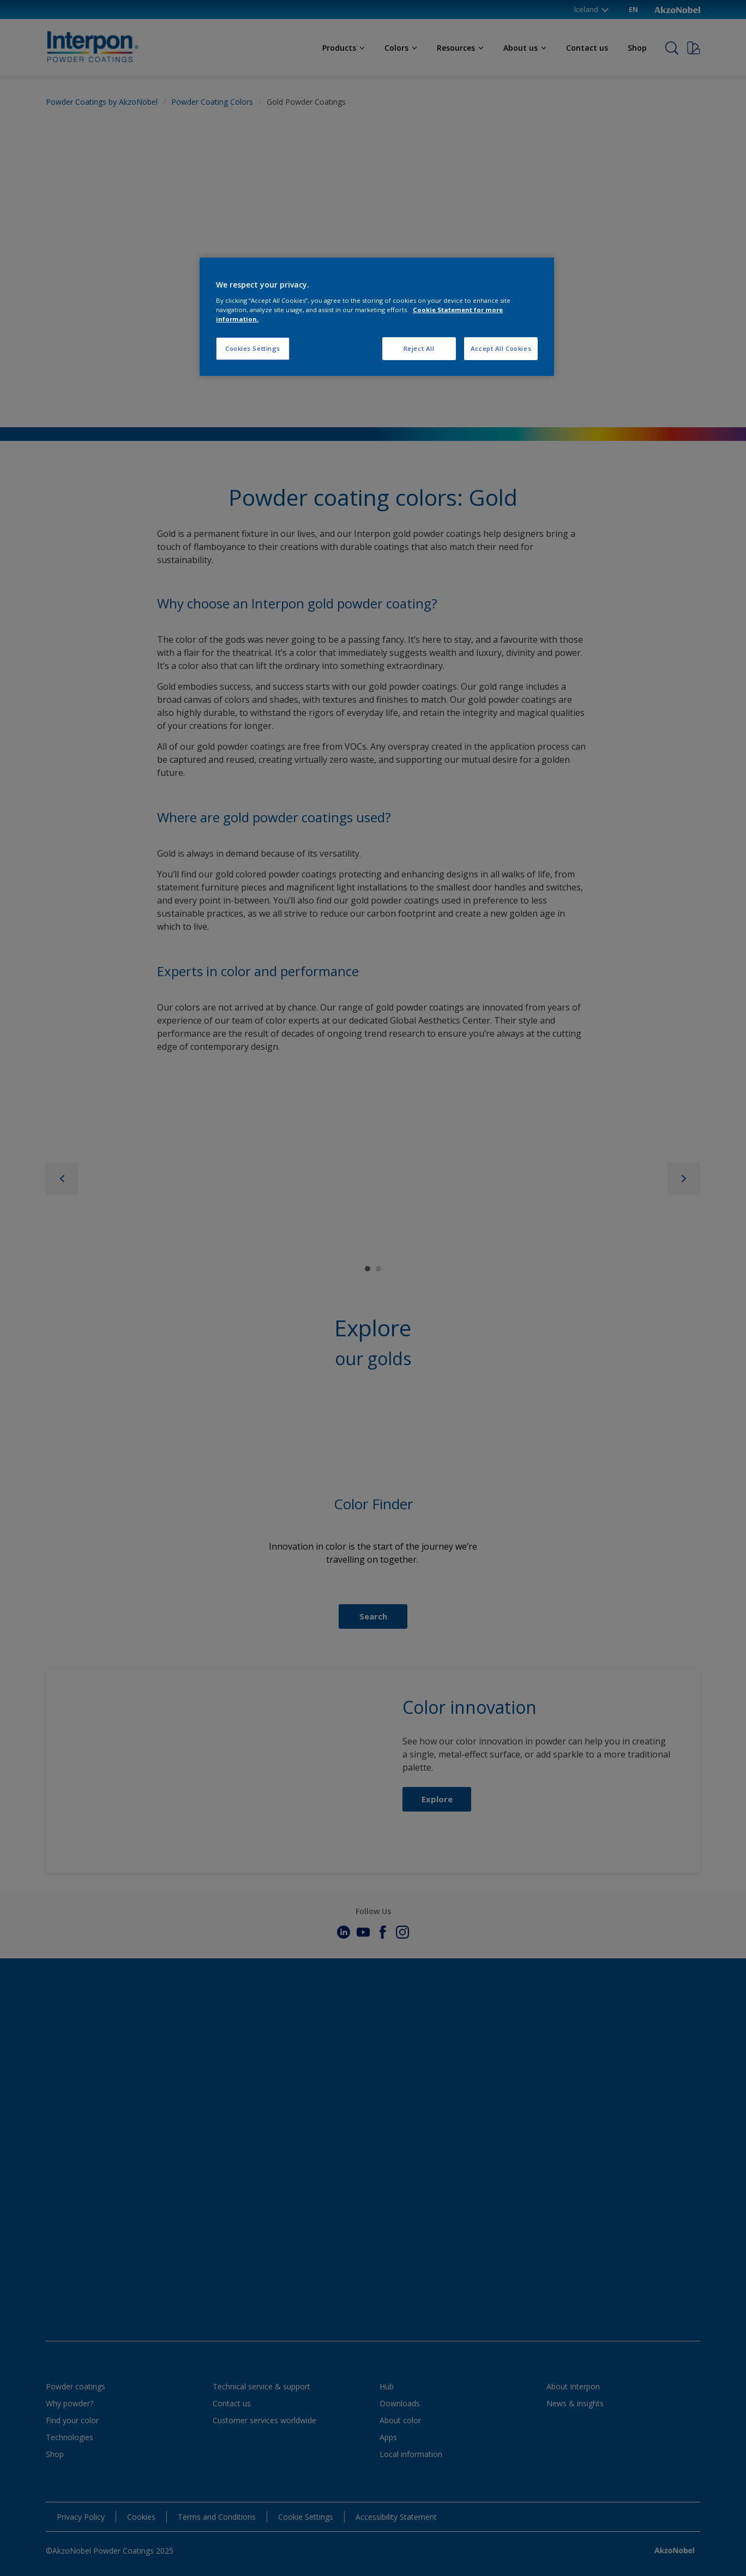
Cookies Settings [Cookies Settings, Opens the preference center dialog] (252, 348)
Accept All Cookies (501, 348)
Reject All (419, 348)
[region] (377, 317)
